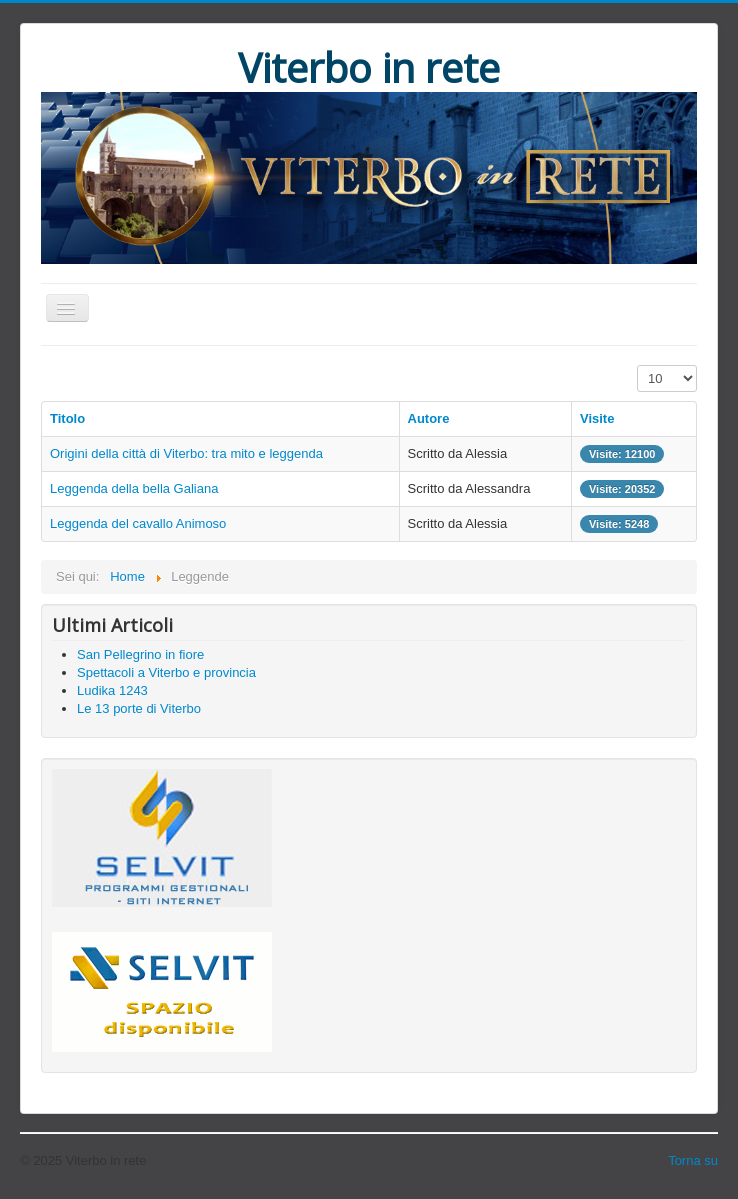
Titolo (67, 418)
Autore (429, 418)
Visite (597, 418)
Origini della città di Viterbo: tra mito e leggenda (186, 453)
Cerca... (41, 613)
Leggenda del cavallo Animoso (138, 523)
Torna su (693, 1160)
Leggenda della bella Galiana (134, 488)
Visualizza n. (637, 365)
